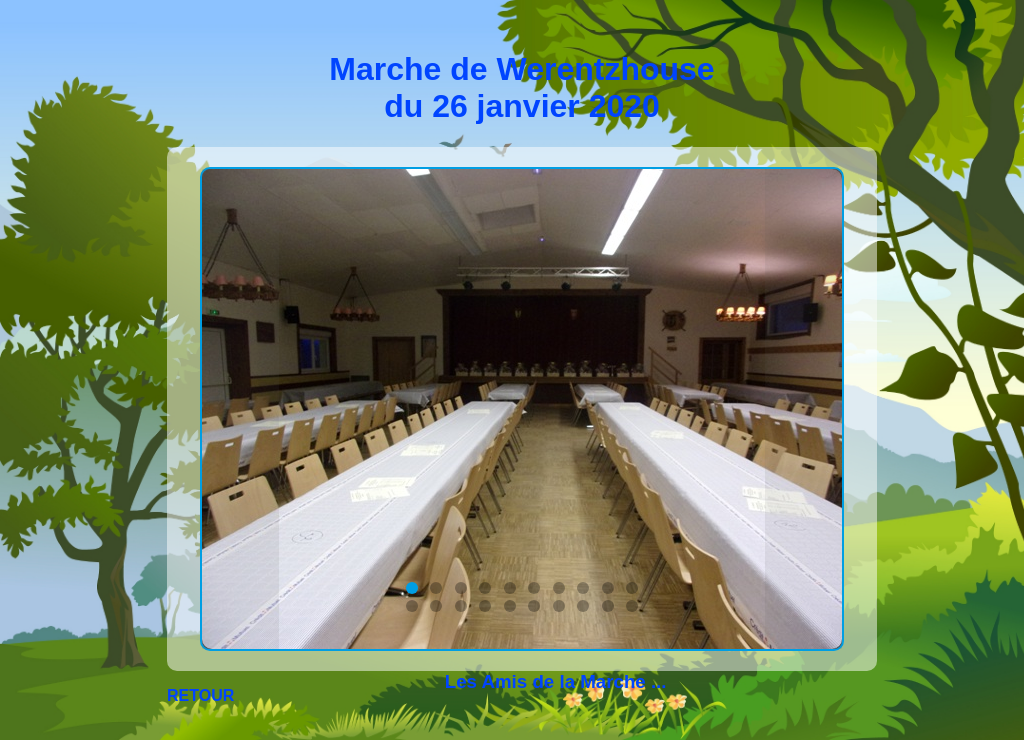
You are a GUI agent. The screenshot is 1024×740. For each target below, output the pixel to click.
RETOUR (200, 695)
